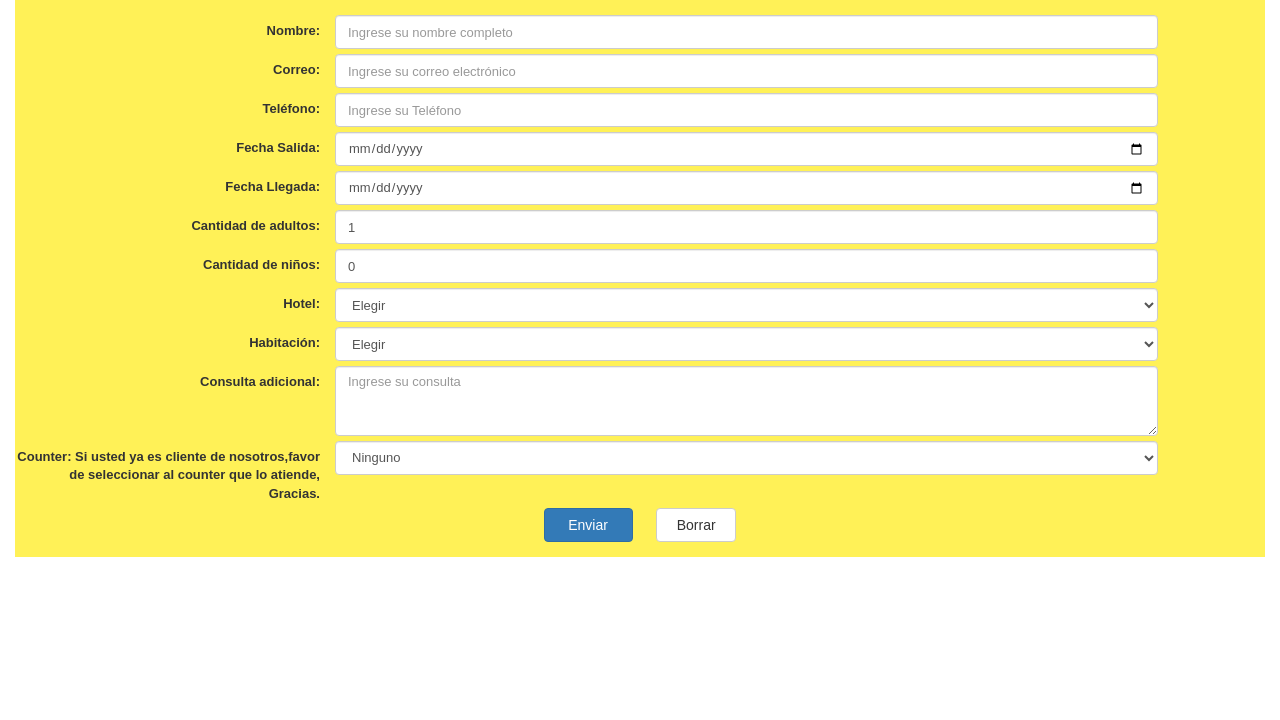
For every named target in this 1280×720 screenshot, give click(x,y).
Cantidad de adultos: (255, 225)
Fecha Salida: (278, 147)
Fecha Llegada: (272, 186)
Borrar (696, 525)
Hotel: (301, 303)
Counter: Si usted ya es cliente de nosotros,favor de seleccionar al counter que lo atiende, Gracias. (168, 475)
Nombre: (293, 30)
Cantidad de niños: (261, 264)
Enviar (588, 525)
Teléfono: (291, 108)
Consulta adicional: (260, 381)
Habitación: (284, 342)
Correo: (296, 69)
